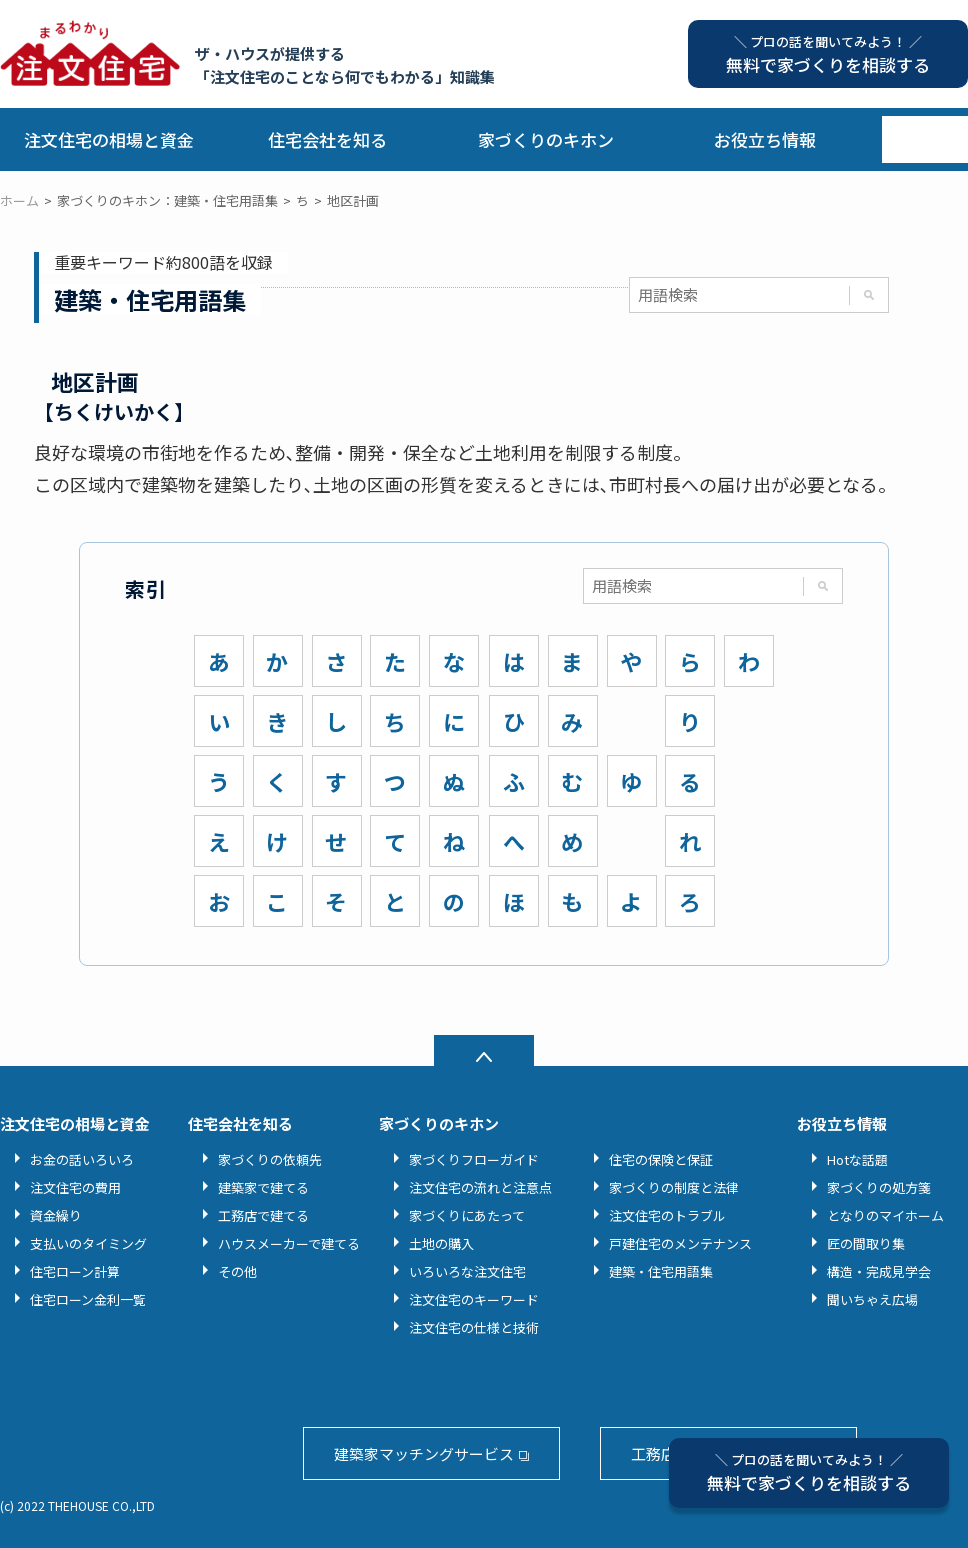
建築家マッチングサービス (424, 1453)
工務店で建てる (263, 1215)
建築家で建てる (263, 1187)
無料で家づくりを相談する (809, 1472)
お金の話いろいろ (82, 1159)
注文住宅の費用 (75, 1187)
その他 (237, 1271)
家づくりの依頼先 (270, 1159)
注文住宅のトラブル (667, 1215)
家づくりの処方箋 (879, 1187)
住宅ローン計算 (75, 1271)
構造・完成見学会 (879, 1271)
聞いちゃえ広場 (872, 1299)
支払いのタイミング (88, 1243)
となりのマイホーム (885, 1215)
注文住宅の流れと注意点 (480, 1187)
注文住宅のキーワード (474, 1299)
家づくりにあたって (467, 1215)
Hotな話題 (857, 1159)
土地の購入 (441, 1243)
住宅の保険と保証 (661, 1159)
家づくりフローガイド (474, 1159)
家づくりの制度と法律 (674, 1187)
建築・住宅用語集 (661, 1271)
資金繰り (56, 1215)
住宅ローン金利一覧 (88, 1299)
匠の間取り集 (866, 1243)
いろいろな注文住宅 (467, 1271)
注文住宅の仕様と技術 (474, 1327)
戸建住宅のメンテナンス (680, 1243)
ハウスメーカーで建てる (289, 1243)
